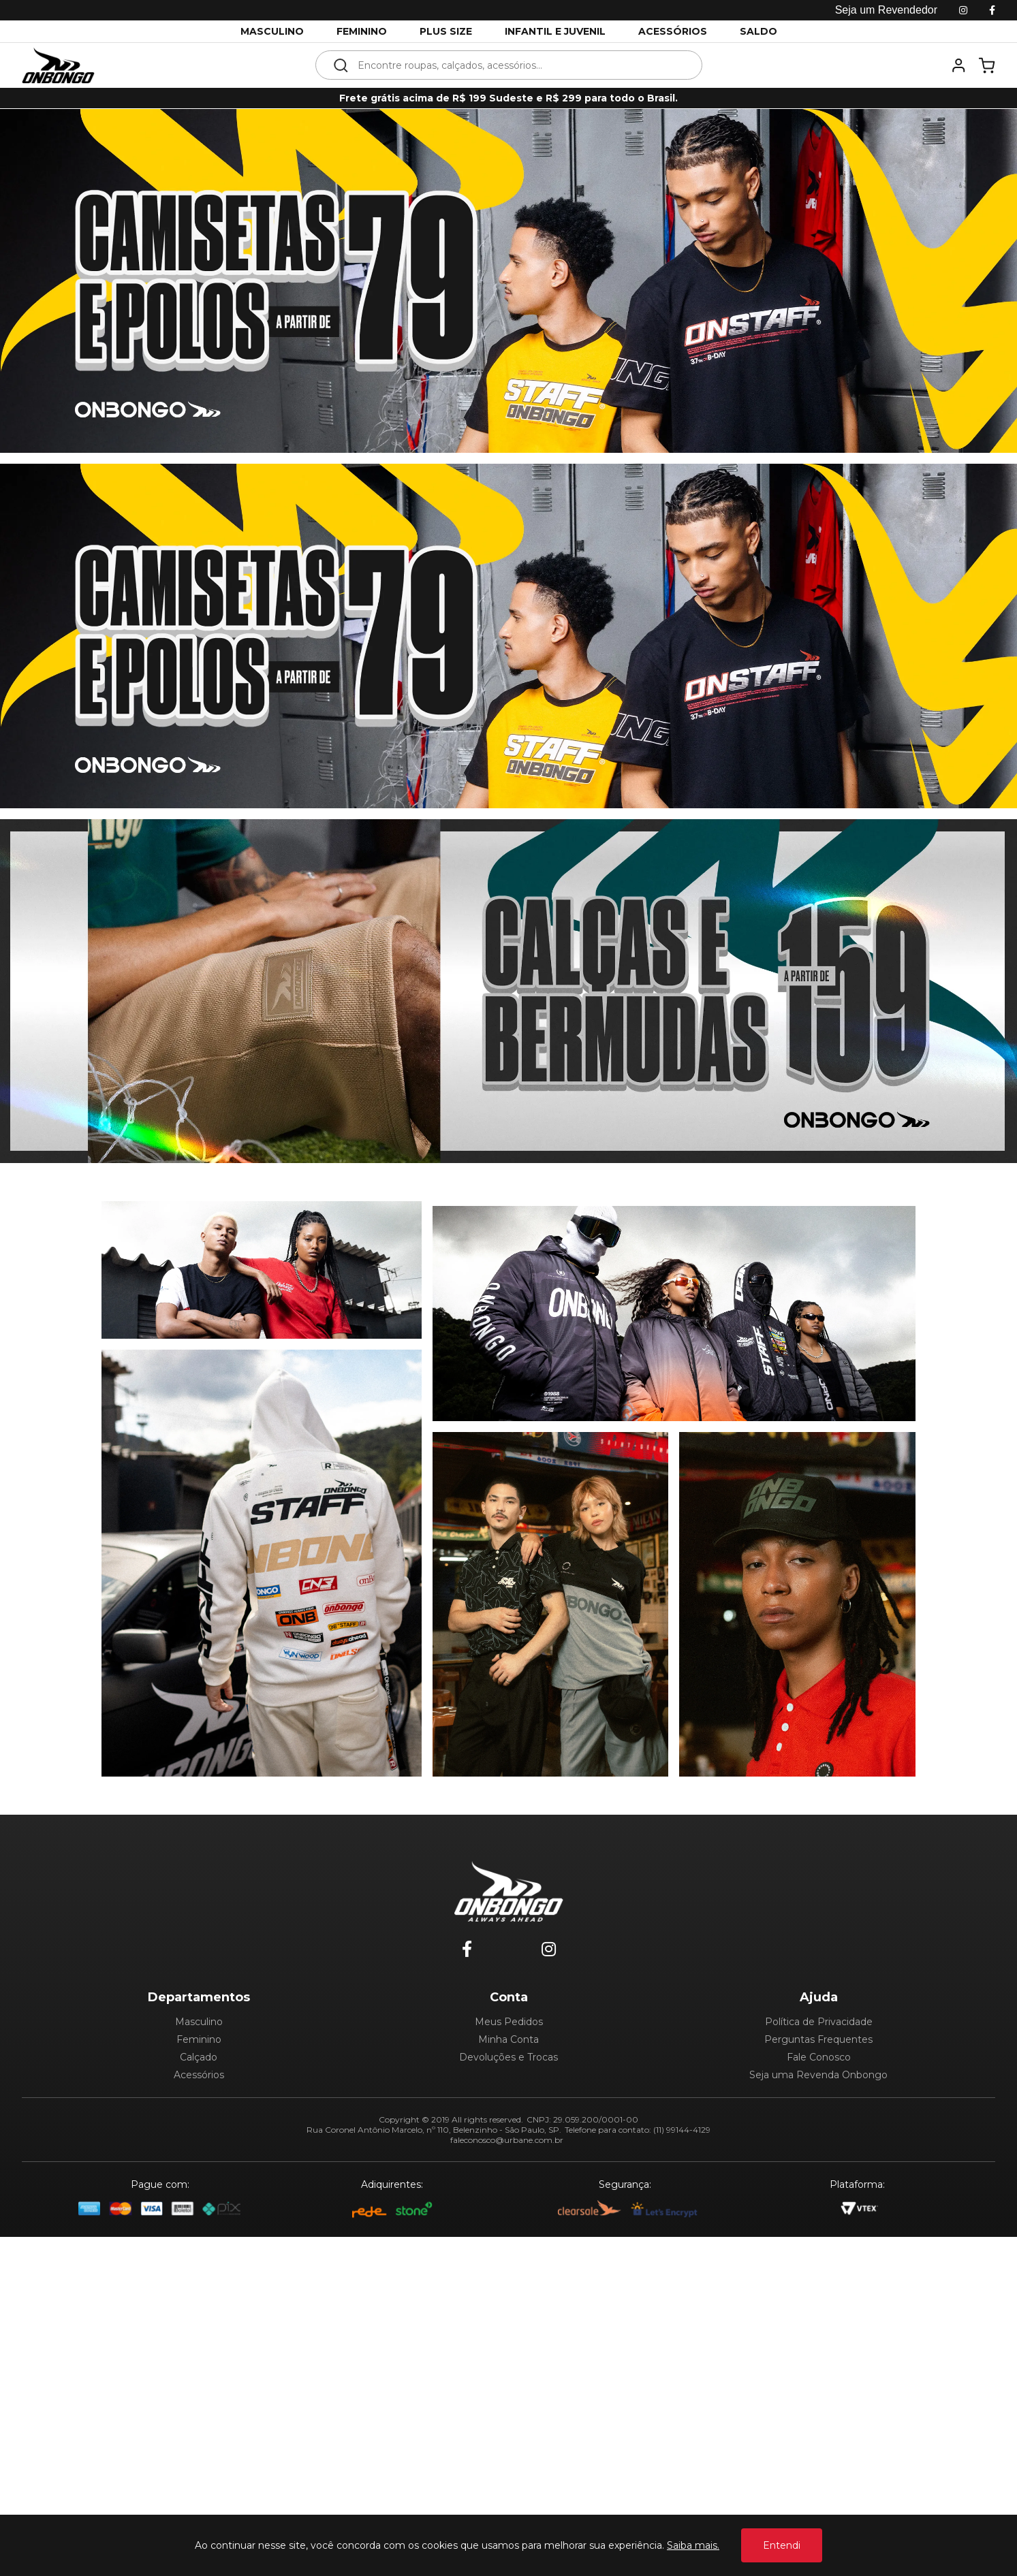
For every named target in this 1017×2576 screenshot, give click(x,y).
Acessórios (199, 2075)
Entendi (781, 2545)
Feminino (198, 2039)
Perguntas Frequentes (818, 2039)
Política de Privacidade (819, 2022)
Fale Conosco (819, 2057)
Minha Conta (508, 2039)
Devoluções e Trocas (508, 2057)
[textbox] (518, 65)
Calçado (198, 2057)
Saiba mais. (693, 2545)
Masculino (199, 2022)
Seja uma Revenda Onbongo (818, 2075)
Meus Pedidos (509, 2022)
